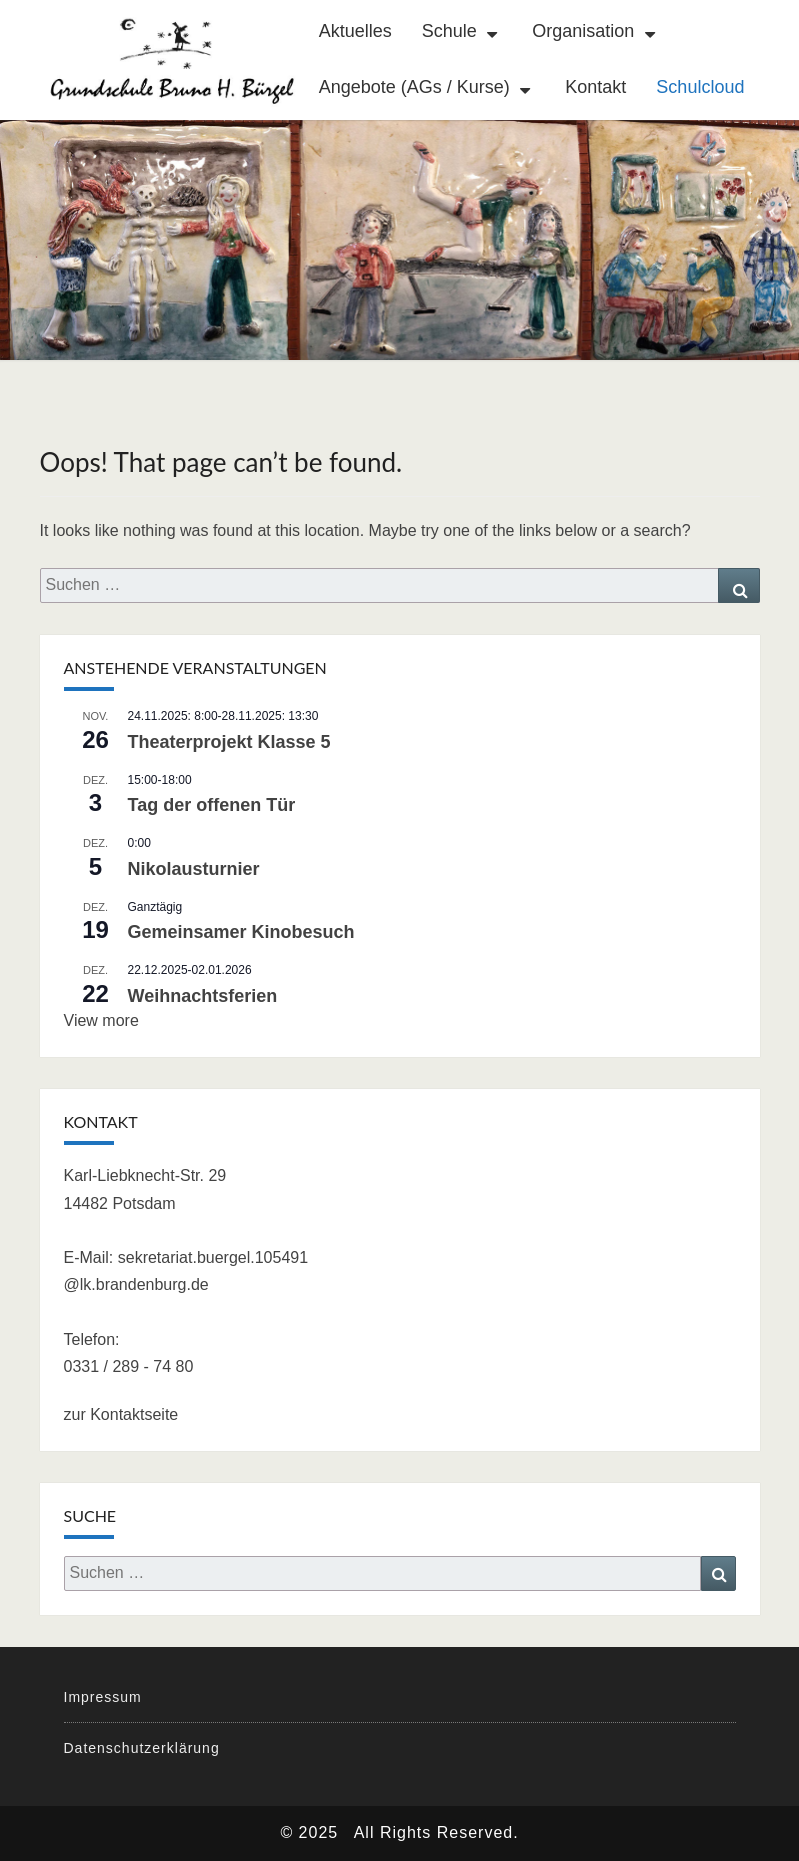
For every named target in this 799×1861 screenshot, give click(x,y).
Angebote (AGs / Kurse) (414, 87)
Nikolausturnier (194, 869)
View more (101, 1020)
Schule (449, 31)
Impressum (103, 1697)
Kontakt (595, 87)
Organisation (583, 31)
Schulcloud (700, 87)
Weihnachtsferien (203, 996)
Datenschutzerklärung (142, 1748)
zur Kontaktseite (121, 1414)
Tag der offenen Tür (212, 805)
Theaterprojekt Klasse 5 (229, 742)
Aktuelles (355, 31)
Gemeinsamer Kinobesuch (241, 932)
